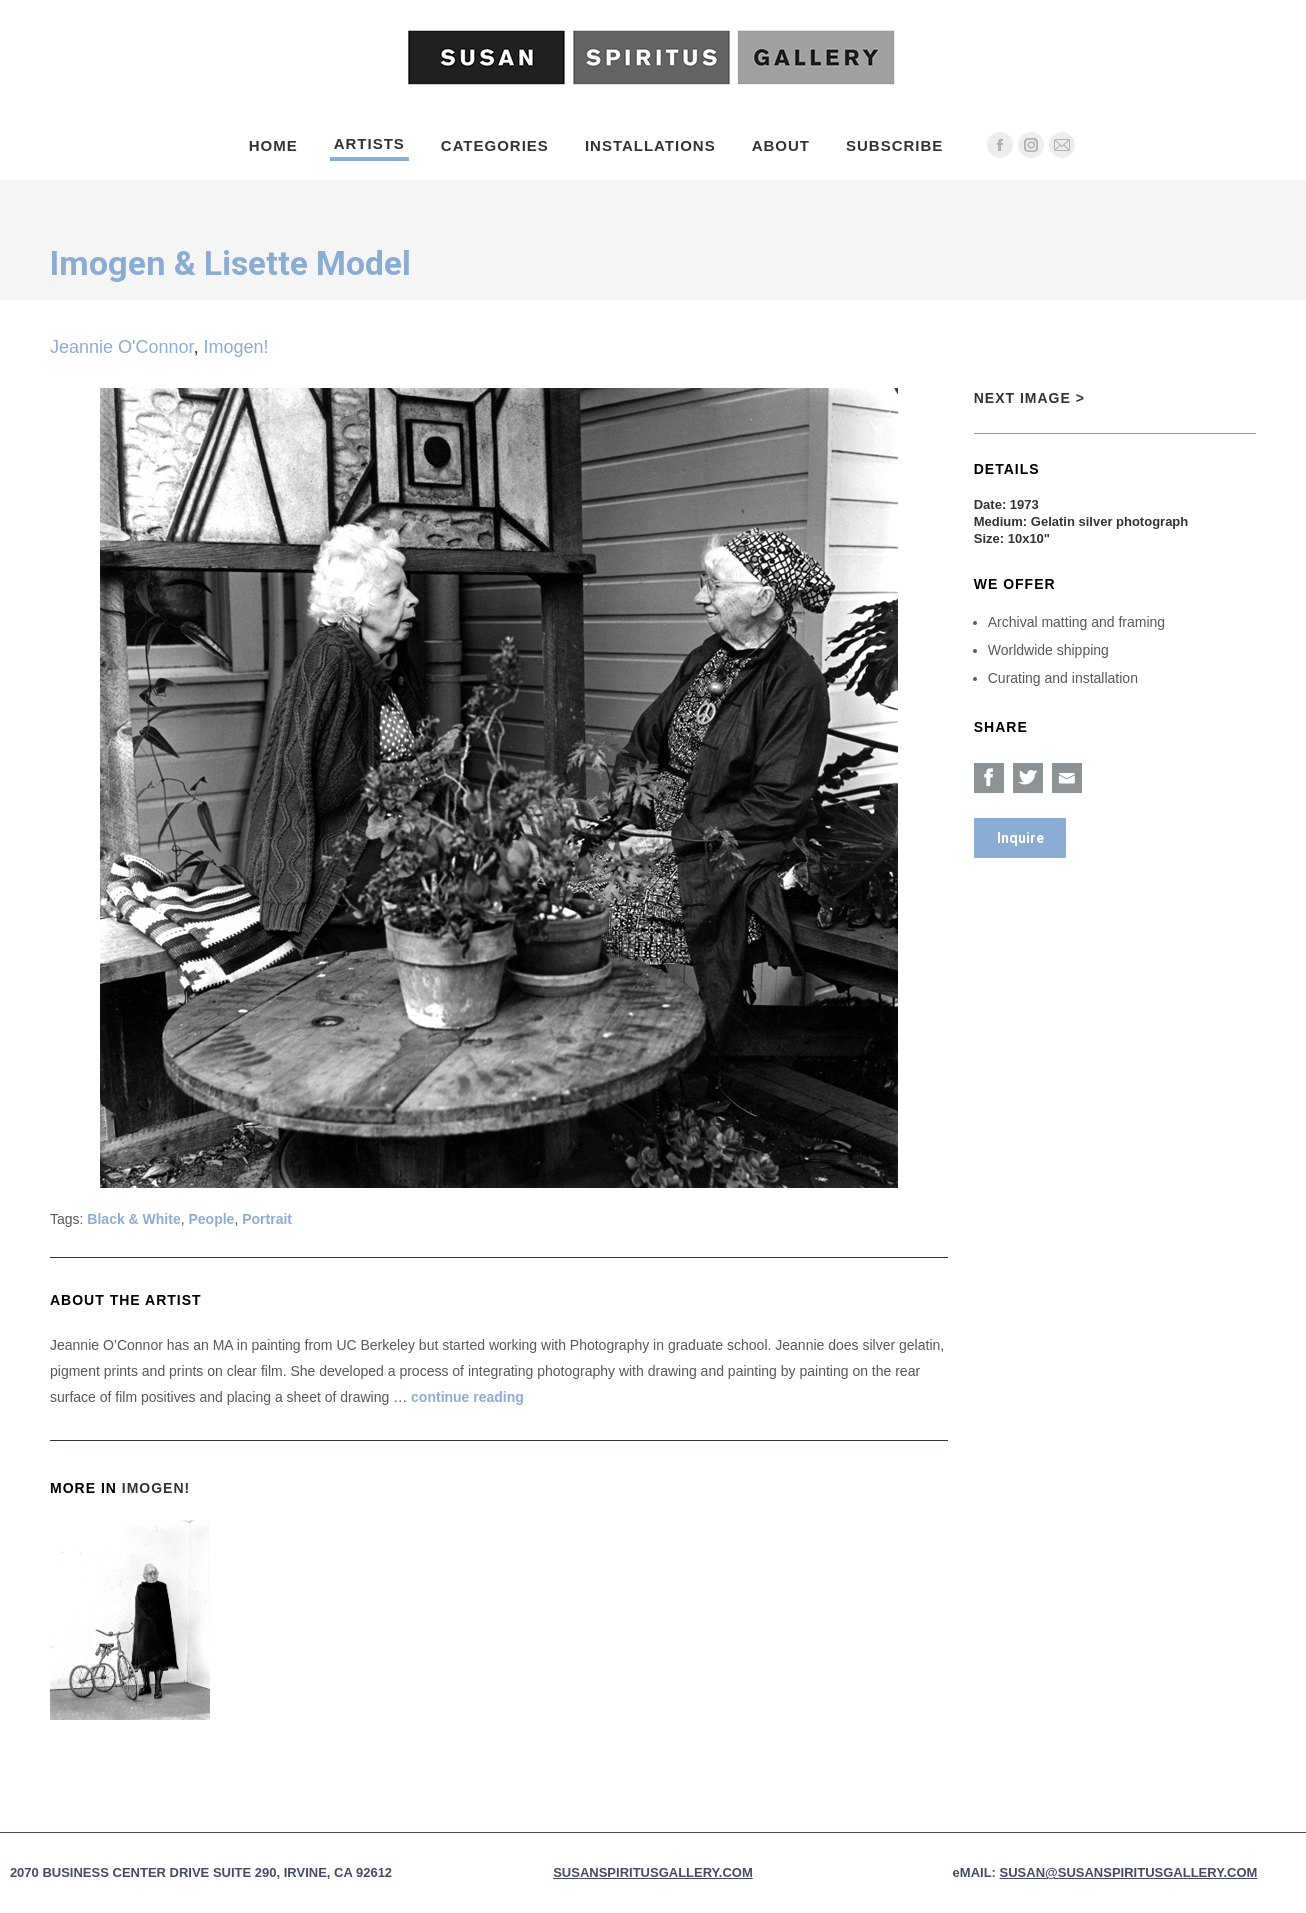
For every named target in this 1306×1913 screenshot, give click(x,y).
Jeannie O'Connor (122, 347)
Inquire (1020, 838)
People (212, 1219)
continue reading (467, 1397)
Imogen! (236, 347)
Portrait (267, 1219)
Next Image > (1029, 398)
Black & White (133, 1219)
